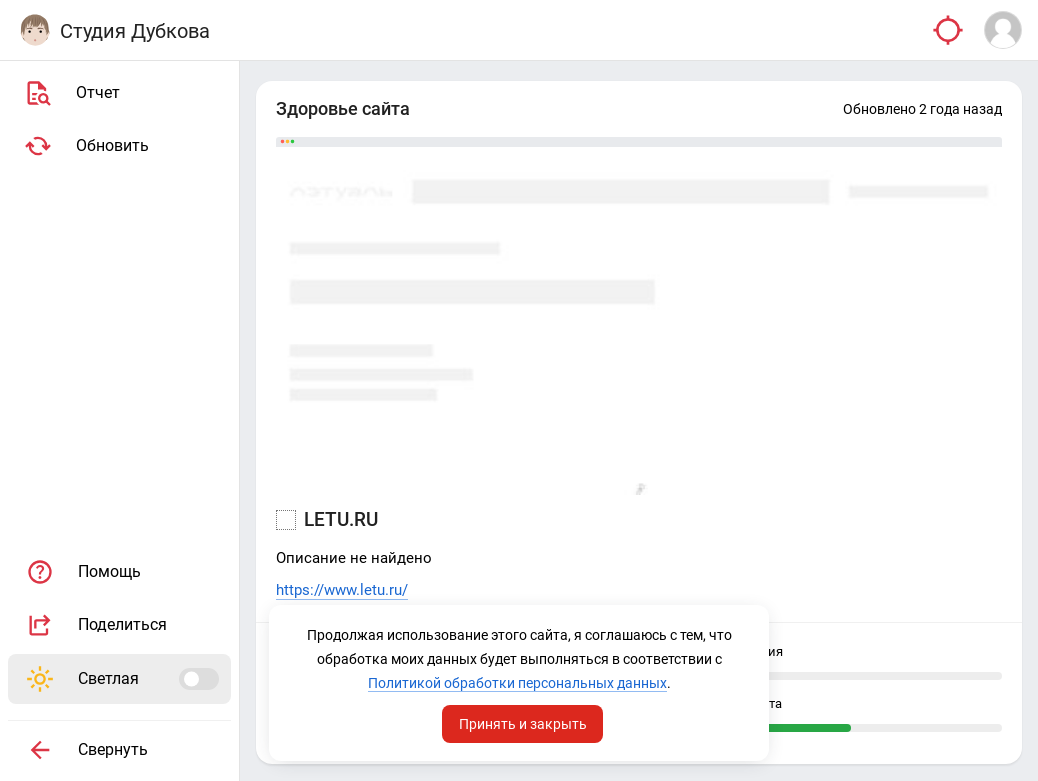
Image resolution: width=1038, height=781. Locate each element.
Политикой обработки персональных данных (517, 683)
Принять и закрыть (523, 724)
